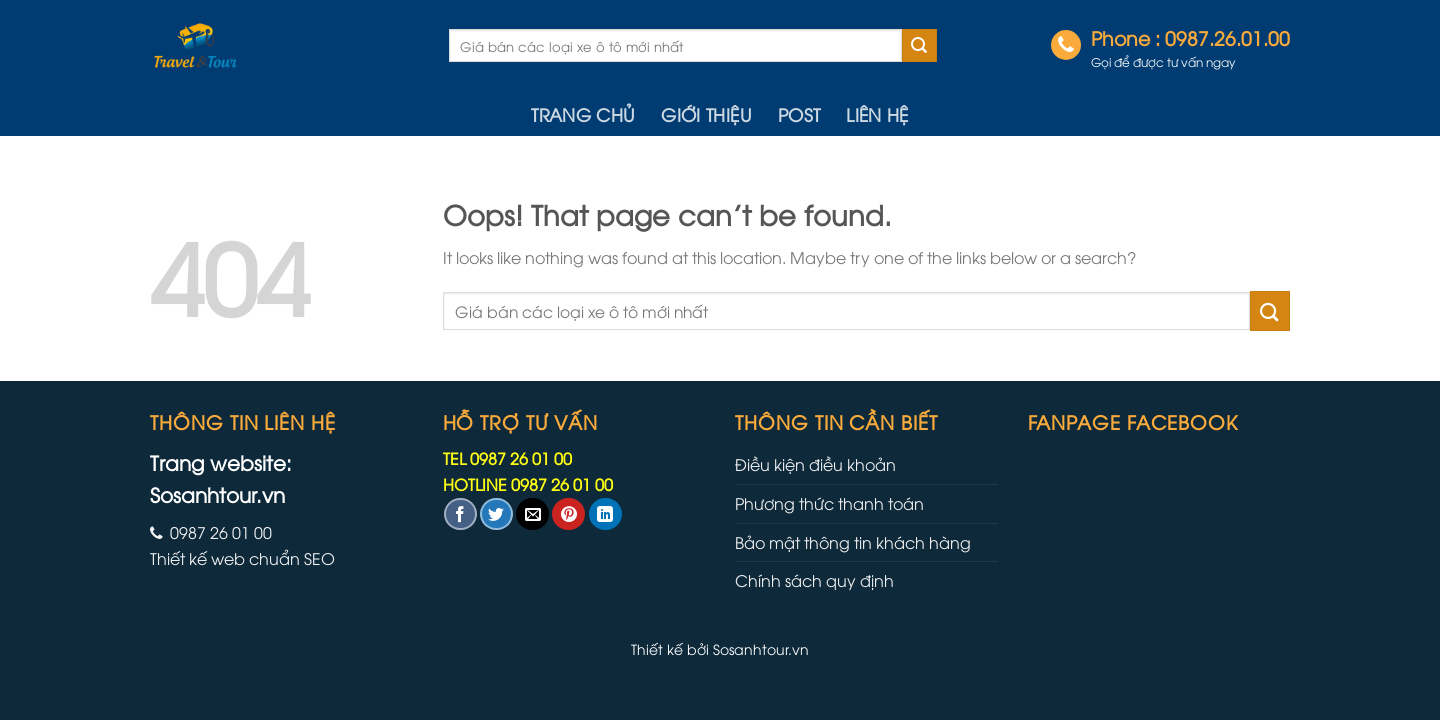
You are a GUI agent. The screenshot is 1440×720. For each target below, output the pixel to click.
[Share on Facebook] (460, 514)
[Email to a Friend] (532, 514)
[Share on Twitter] (496, 514)
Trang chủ (583, 114)
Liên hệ (877, 114)
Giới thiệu (706, 114)
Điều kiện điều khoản (815, 464)
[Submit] (919, 46)
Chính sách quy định (814, 580)
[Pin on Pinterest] (568, 514)
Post (799, 114)
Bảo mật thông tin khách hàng (853, 542)
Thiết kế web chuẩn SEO (242, 558)
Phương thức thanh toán (829, 503)
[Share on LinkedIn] (605, 514)
